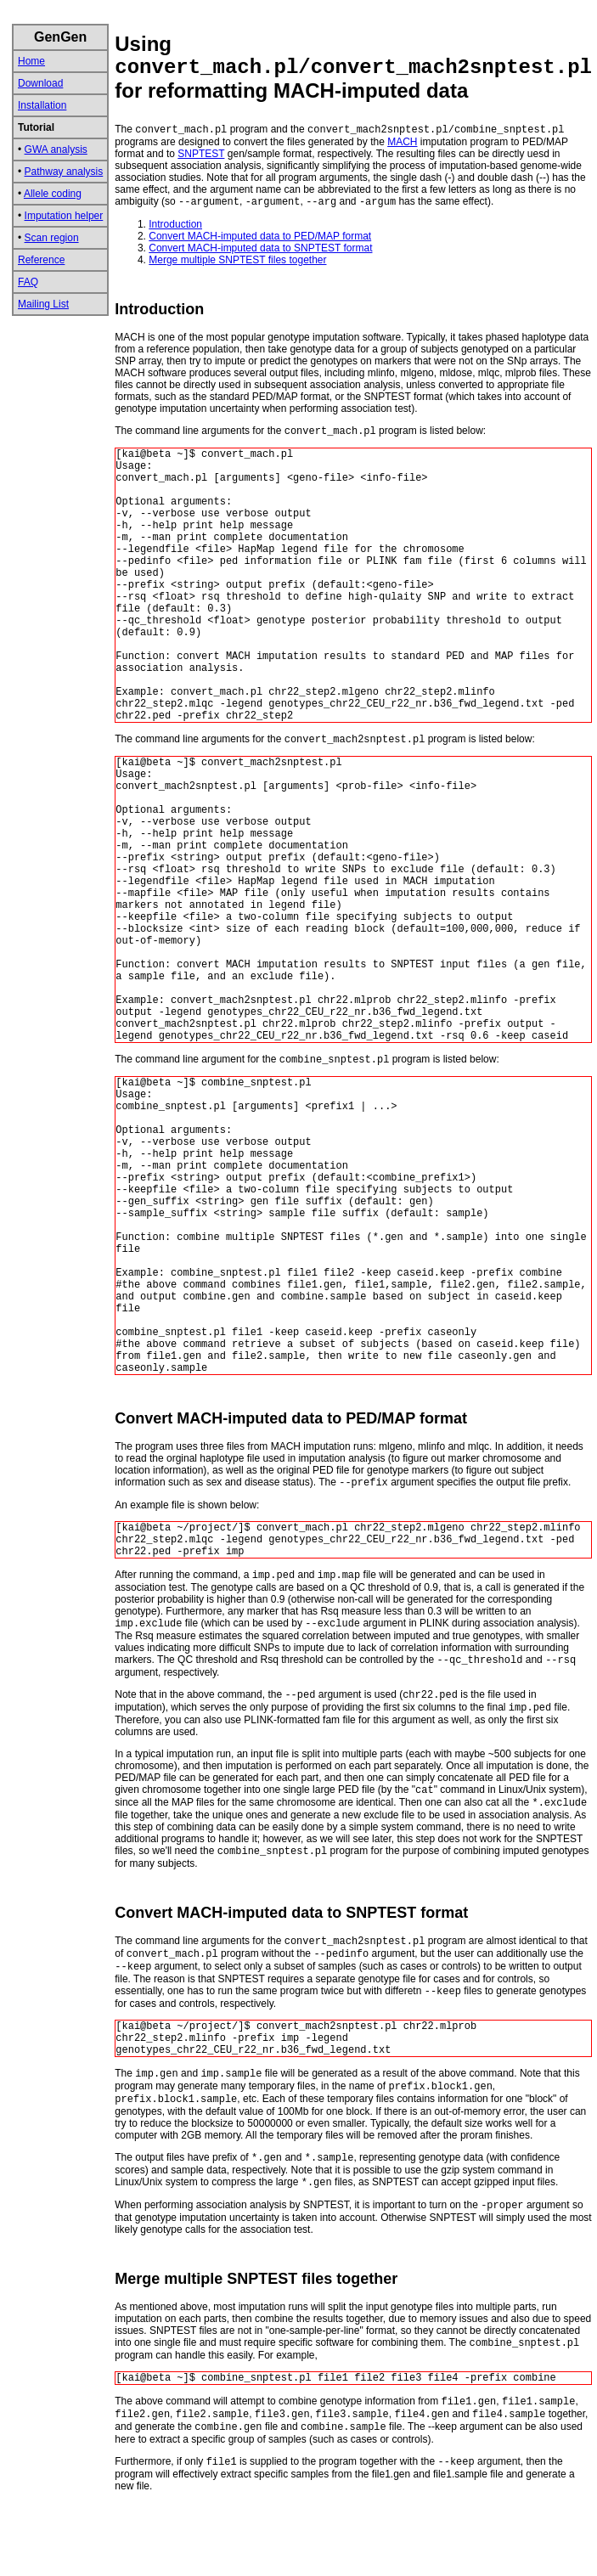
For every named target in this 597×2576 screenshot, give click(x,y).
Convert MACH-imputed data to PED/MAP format (260, 236)
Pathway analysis (64, 172)
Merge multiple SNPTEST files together (237, 260)
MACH (402, 142)
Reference (41, 260)
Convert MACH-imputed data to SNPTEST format (260, 248)
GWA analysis (56, 149)
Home (31, 61)
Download (40, 83)
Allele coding (53, 194)
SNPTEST (200, 154)
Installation (42, 105)
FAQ (28, 282)
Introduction (175, 224)
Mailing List (43, 304)
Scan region (52, 238)
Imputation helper (64, 216)
